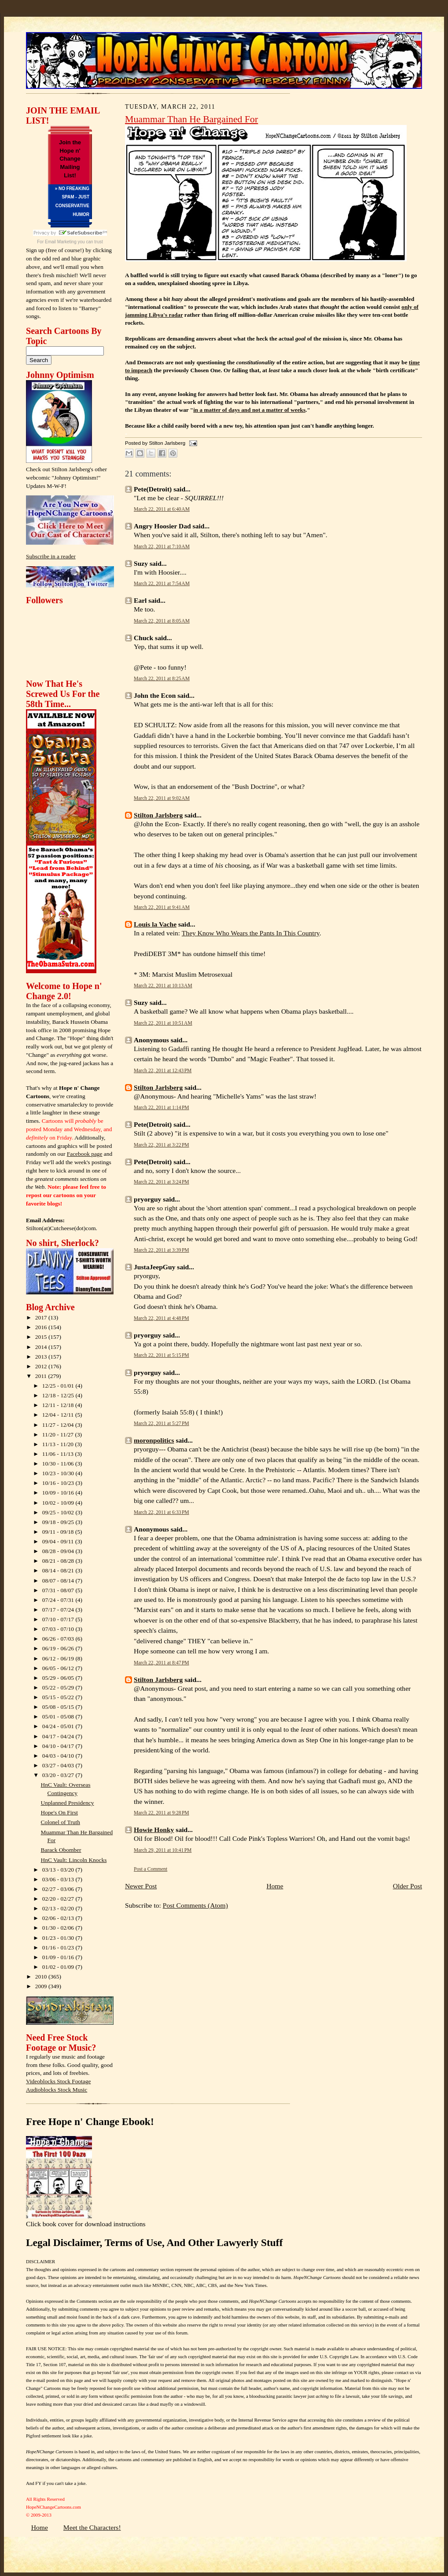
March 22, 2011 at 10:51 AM (163, 1023)
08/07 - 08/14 (59, 1580)
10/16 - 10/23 (59, 1483)
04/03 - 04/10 (59, 1755)
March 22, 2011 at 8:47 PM (161, 1662)
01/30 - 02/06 (59, 1927)
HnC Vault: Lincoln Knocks (74, 1860)
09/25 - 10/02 (59, 1512)
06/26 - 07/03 (59, 1638)
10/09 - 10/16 (59, 1492)
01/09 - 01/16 (59, 1957)
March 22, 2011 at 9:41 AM (162, 907)
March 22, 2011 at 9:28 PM (161, 1812)
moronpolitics (154, 1440)
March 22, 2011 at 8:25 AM (162, 678)
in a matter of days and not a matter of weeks (249, 410)
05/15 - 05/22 (59, 1697)
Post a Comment (150, 1869)
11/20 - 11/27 (58, 1434)
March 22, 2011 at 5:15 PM (161, 1355)
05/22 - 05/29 (59, 1687)
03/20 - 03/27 (59, 1775)
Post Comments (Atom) (195, 1905)
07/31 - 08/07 (59, 1590)
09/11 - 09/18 (58, 1531)
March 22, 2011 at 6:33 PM (161, 1512)
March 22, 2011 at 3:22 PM (161, 1144)
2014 (41, 1347)
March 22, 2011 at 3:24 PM (161, 1181)
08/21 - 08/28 (59, 1560)
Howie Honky (154, 1829)
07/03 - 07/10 (59, 1629)
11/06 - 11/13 (58, 1454)
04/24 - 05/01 (59, 1726)
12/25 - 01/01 (59, 1385)
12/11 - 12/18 (58, 1405)
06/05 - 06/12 (59, 1668)
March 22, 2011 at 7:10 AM (162, 546)
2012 (41, 1366)
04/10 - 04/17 (59, 1746)
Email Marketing (61, 241)
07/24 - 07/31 (59, 1600)
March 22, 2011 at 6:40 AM (162, 509)
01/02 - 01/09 (59, 1967)
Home (274, 1886)
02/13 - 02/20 (59, 1908)
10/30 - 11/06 (58, 1463)
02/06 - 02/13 (59, 1918)
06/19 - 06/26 (59, 1648)
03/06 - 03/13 (59, 1879)
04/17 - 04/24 (59, 1736)
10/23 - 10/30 (59, 1473)
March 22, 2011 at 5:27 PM (161, 1423)
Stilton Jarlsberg (158, 815)
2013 (41, 1356)
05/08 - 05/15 (59, 1707)
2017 (41, 1317)
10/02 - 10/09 (59, 1502)
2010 (41, 1976)
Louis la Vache (155, 924)
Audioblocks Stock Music (56, 2089)
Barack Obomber (61, 1850)
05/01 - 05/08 (59, 1716)
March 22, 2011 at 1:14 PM (161, 1107)
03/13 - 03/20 (59, 1869)
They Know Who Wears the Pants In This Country (250, 933)
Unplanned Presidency (67, 1802)
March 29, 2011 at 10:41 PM (162, 1850)
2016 (41, 1327)
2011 (41, 1376)
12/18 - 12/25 (59, 1395)
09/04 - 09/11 (58, 1541)
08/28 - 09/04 (59, 1551)
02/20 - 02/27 (59, 1898)
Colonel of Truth (60, 1822)
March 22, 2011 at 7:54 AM (162, 583)
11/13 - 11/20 (58, 1444)
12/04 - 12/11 (58, 1414)
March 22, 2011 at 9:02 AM (162, 798)
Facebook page (85, 1154)
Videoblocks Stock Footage (58, 2081)
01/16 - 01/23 (59, 1947)
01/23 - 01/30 (59, 1938)
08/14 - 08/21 (59, 1570)
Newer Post (141, 1886)
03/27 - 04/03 (59, 1765)
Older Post (407, 1886)
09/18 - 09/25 (59, 1522)
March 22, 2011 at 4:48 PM (161, 1318)
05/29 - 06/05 (59, 1678)
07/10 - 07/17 (59, 1619)
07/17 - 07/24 (59, 1609)
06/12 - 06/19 (59, 1658)
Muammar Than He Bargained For (191, 119)
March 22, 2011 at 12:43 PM (162, 1070)
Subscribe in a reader (51, 556)
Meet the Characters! (92, 2527)
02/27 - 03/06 (59, 1889)
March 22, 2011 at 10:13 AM (163, 985)
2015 (41, 1337)
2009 (41, 1986)
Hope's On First (59, 1812)
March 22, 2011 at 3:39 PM (161, 1250)
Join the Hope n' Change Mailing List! (70, 159)
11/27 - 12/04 (58, 1425)
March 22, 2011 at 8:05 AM (162, 620)
